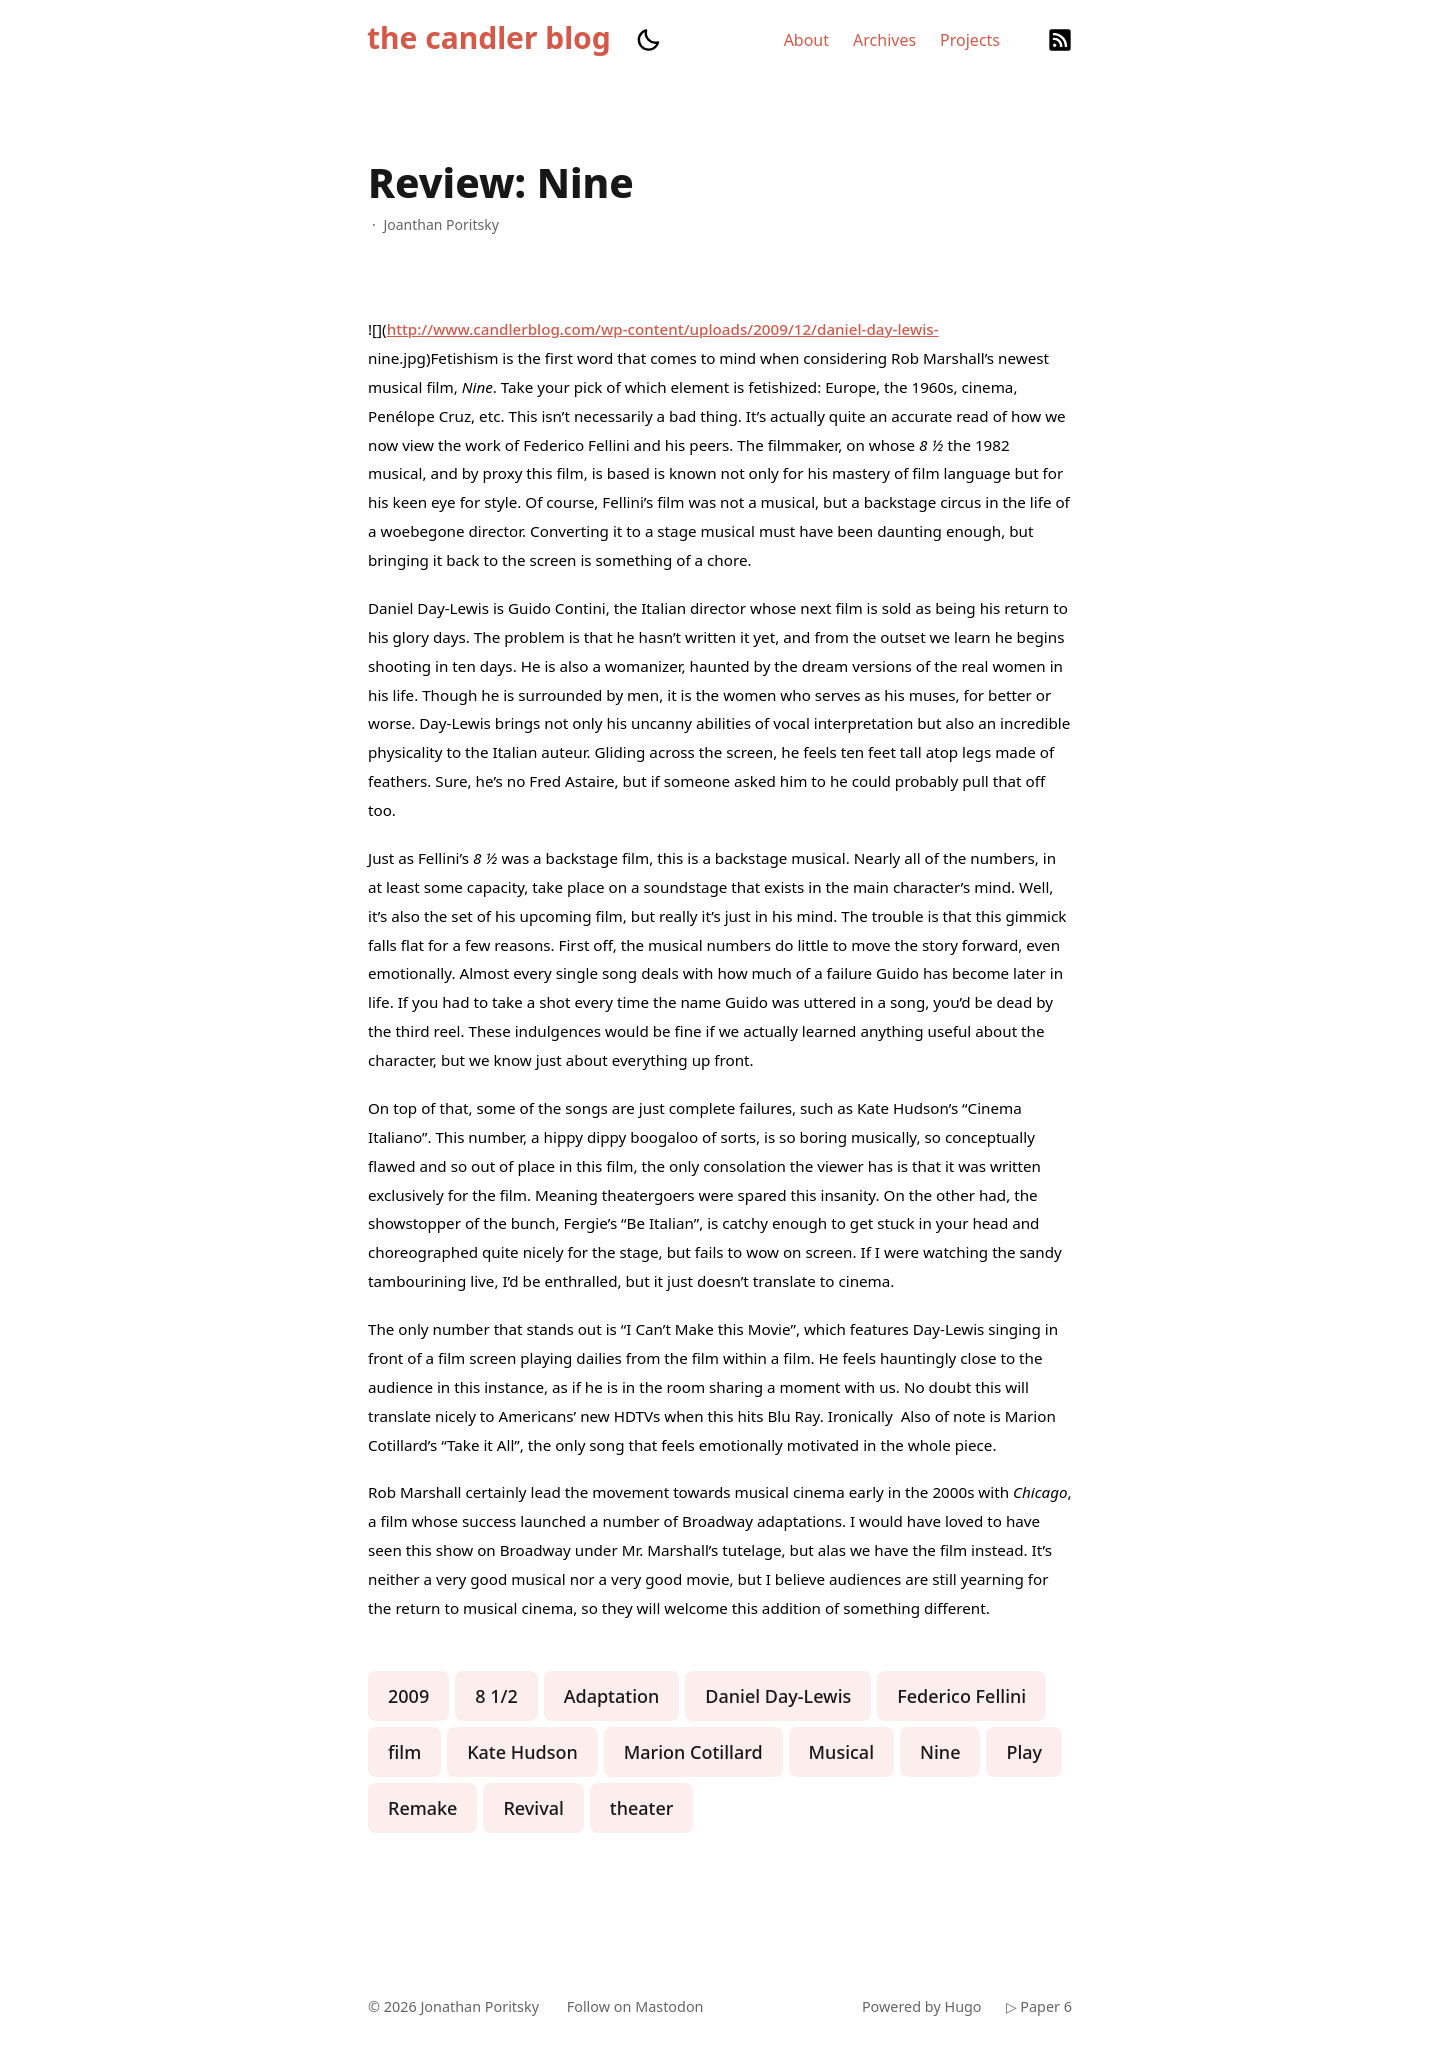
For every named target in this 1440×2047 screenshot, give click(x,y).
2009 (408, 1696)
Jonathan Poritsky (479, 2006)
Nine (940, 1752)
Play (1024, 1752)
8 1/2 (496, 1696)
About (806, 40)
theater (642, 1808)
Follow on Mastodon (635, 2006)
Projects (970, 40)
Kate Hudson (522, 1752)
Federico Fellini (961, 1696)
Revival (533, 1808)
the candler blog (489, 38)
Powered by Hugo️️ (922, 2006)
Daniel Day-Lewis (778, 1696)
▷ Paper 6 (1039, 2006)
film (404, 1752)
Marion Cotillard (693, 1752)
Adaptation (612, 1696)
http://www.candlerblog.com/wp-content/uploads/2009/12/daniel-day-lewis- (663, 329)
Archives (884, 40)
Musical (841, 1752)
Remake (422, 1808)
